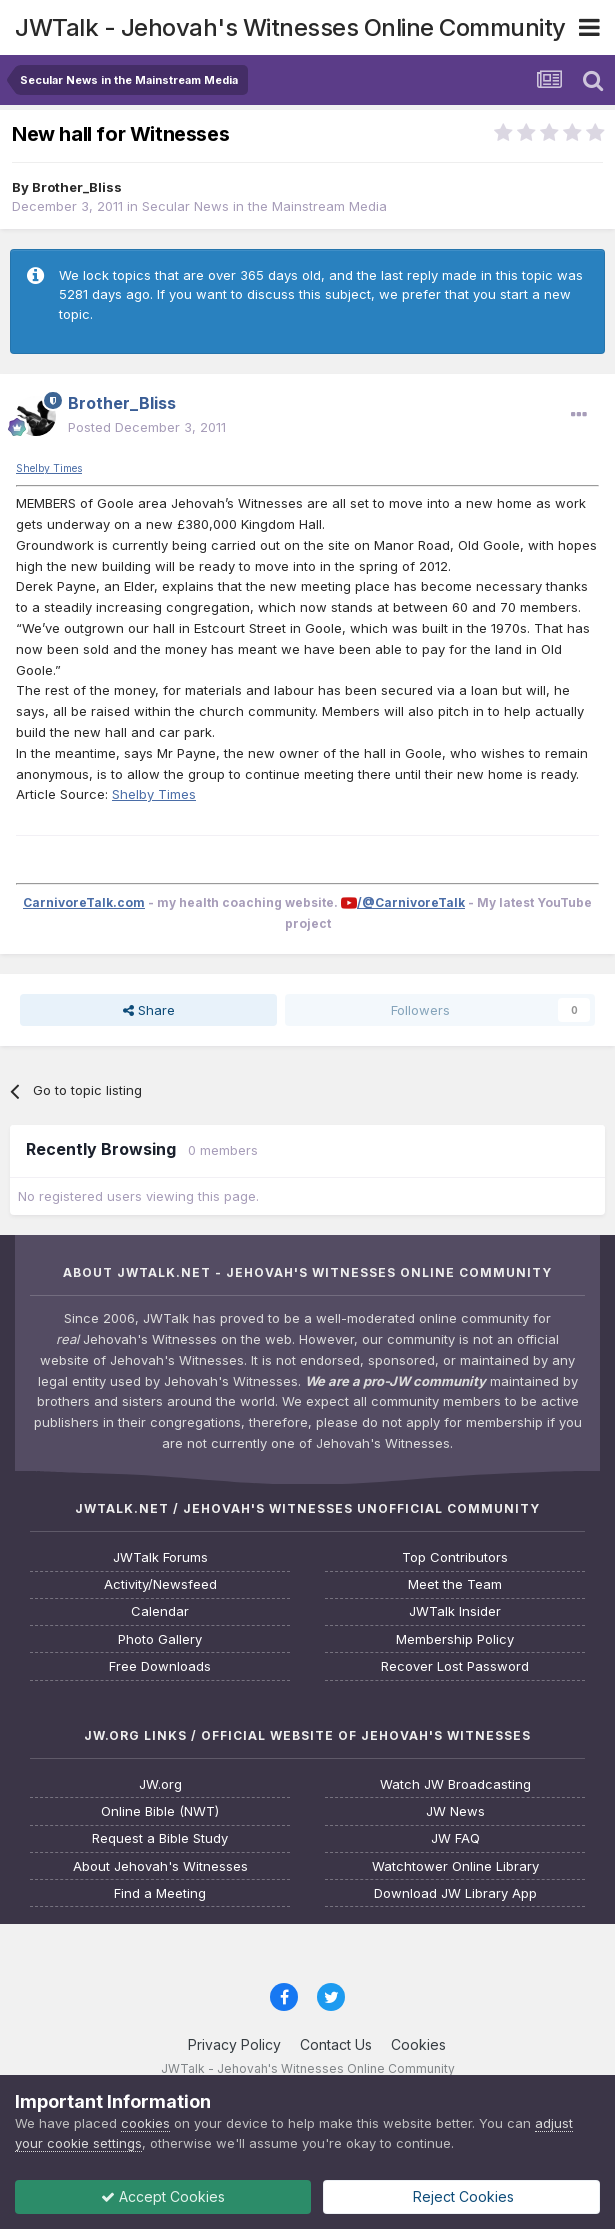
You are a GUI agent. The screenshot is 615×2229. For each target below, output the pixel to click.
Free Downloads (160, 1666)
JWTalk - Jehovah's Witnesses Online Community (290, 27)
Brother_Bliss (77, 187)
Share (149, 1010)
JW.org (160, 1784)
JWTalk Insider (455, 1611)
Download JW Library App (455, 1893)
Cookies (418, 2044)
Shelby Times (49, 468)
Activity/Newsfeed (160, 1584)
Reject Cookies (461, 2196)
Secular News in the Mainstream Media (264, 206)
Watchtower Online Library (455, 1866)
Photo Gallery (160, 1639)
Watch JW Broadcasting (455, 1784)
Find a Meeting (160, 1893)
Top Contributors (455, 1557)
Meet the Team (455, 1584)
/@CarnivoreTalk (411, 902)
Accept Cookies (163, 2196)
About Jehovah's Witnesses (160, 1866)
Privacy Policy (234, 2044)
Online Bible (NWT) (160, 1811)
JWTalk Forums (160, 1557)
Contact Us (336, 2044)
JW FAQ (455, 1838)
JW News (455, 1811)
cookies (145, 2123)
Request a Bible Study (160, 1838)
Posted (147, 427)
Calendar (160, 1611)
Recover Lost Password (455, 1666)
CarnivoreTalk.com (84, 902)
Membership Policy (455, 1639)
